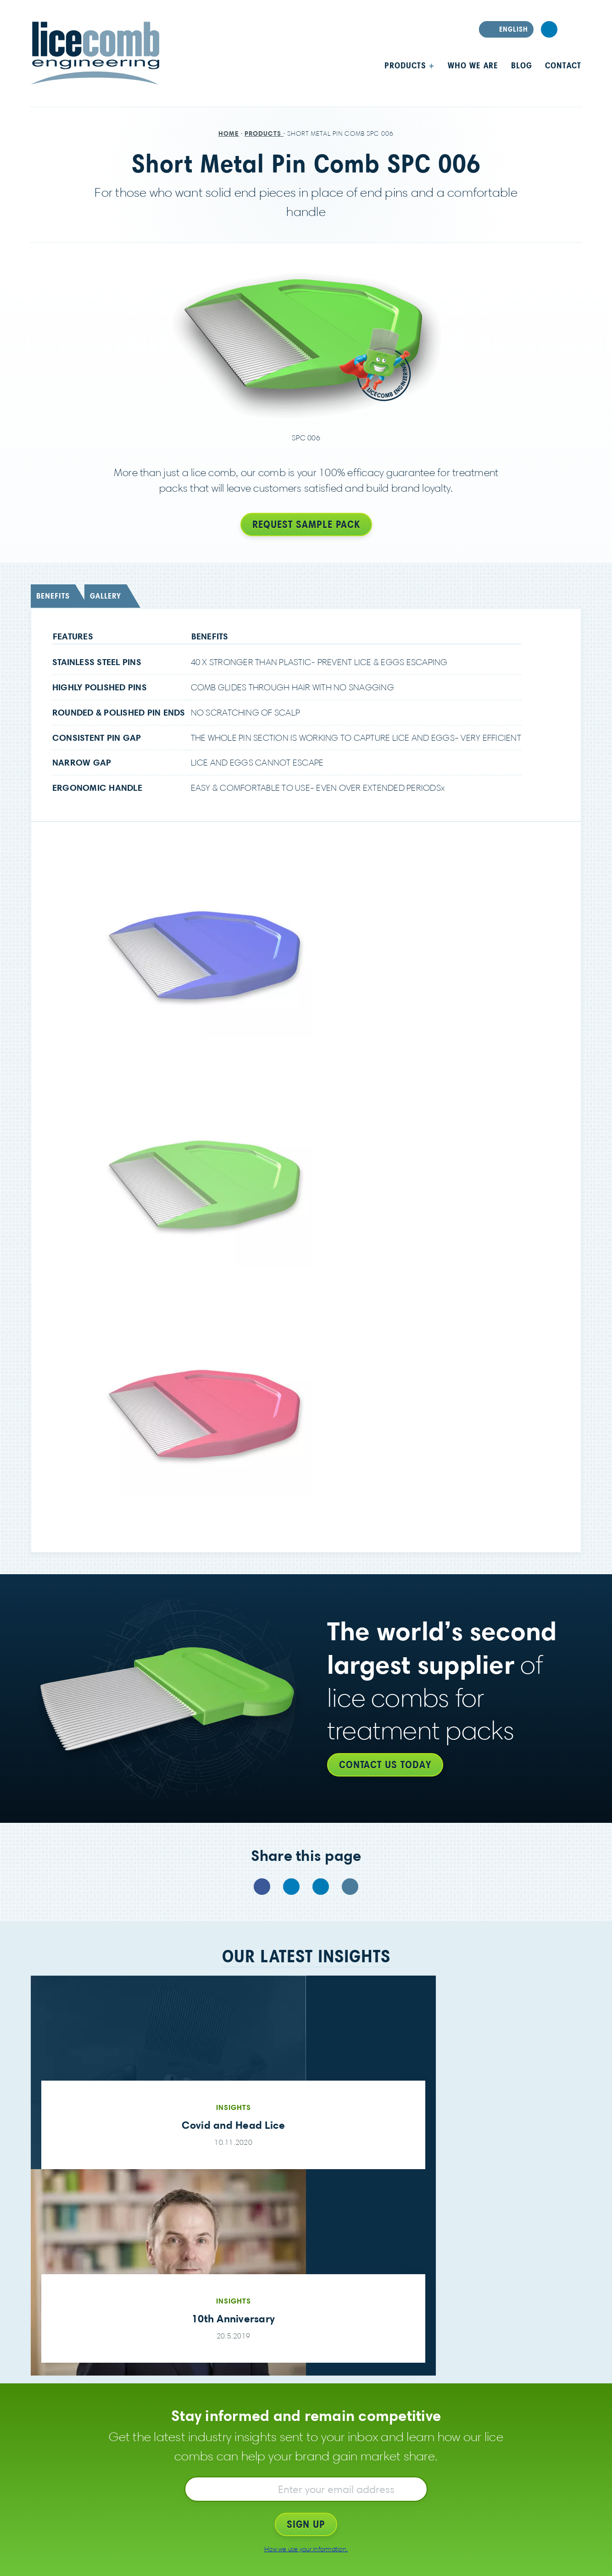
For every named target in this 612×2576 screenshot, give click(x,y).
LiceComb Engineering (95, 53)
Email (350, 1886)
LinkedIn (549, 29)
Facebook (262, 1886)
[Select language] (506, 29)
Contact (563, 65)
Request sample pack (306, 524)
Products (406, 65)
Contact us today (385, 1764)
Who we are (473, 65)
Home (228, 133)
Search (573, 29)
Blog (521, 65)
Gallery (105, 596)
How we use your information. (306, 2549)
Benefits (53, 596)
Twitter (291, 1886)
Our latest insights (306, 1956)
